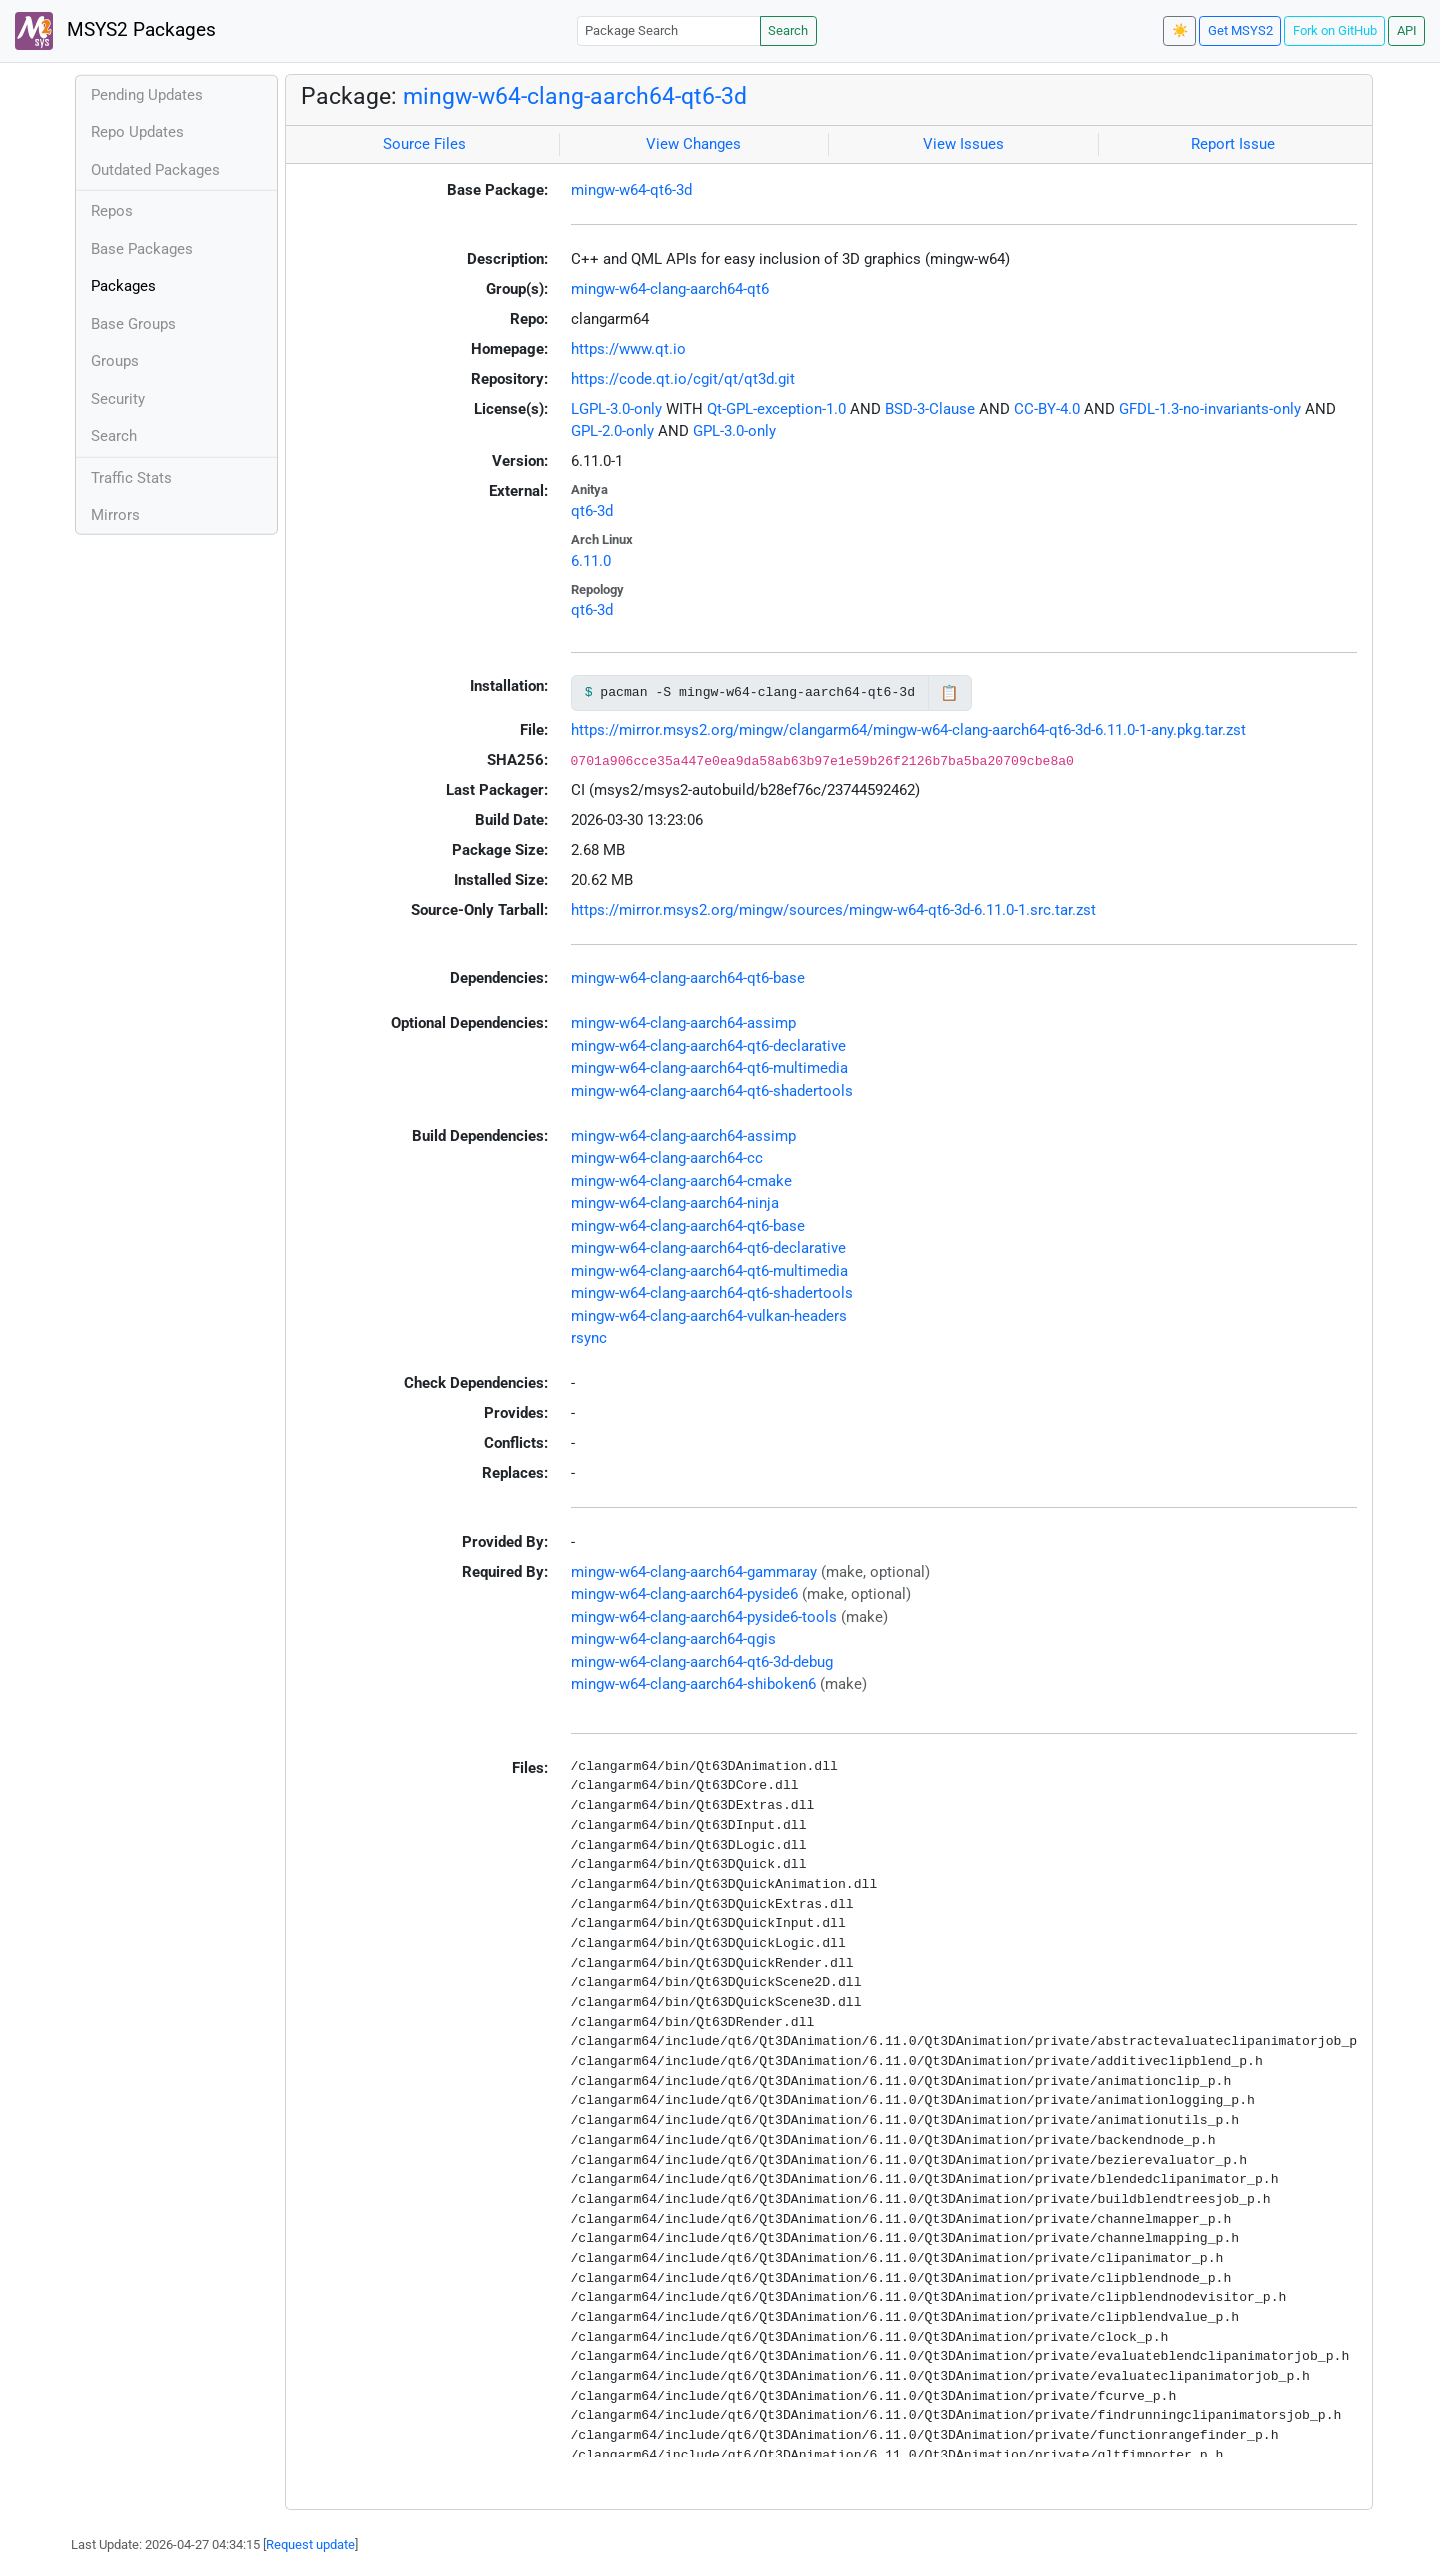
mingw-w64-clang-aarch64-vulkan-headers (709, 1316)
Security (118, 399)
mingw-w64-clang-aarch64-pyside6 (684, 1594)
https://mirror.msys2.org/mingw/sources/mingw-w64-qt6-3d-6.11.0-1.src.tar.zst (833, 910)
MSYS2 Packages (115, 31)
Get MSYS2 (1240, 30)
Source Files (424, 144)
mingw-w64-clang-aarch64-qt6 (670, 289)
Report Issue (1233, 144)
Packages (123, 286)
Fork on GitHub (1335, 30)
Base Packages (142, 249)
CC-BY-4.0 (1047, 409)
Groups (115, 361)
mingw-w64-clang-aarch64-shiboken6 (693, 1684)
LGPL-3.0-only (616, 409)
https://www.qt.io (628, 349)
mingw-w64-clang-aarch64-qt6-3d (575, 96)
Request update (310, 2544)
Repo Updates (137, 132)
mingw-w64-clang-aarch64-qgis (673, 1639)
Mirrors (115, 515)
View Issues (963, 144)
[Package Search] (669, 30)
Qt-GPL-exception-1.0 (776, 409)
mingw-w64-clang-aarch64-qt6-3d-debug (702, 1662)
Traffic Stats (131, 478)
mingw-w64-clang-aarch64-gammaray (694, 1572)
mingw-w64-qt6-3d (631, 190)
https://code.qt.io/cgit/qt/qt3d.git (683, 379)
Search (788, 30)
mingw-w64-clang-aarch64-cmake (681, 1181)
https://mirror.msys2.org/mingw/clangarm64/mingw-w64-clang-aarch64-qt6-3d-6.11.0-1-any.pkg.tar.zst (908, 730)
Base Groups (133, 324)
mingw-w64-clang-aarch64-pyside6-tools (704, 1617)
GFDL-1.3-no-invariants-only (1210, 409)
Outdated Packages (155, 170)
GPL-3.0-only (734, 431)
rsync (589, 1338)
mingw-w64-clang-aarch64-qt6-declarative (708, 1046)
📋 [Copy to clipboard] (949, 693)
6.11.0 (591, 561)
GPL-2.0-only (612, 431)
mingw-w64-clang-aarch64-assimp (683, 1023)
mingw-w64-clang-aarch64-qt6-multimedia (709, 1068)
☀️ (1180, 30)
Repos (112, 211)
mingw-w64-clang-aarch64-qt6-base (688, 978)
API (1407, 30)
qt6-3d (592, 511)
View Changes (693, 144)
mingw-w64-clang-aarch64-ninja (675, 1203)
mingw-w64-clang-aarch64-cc (667, 1158)
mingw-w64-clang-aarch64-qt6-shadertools (712, 1091)
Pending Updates (147, 95)
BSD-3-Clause (930, 409)
